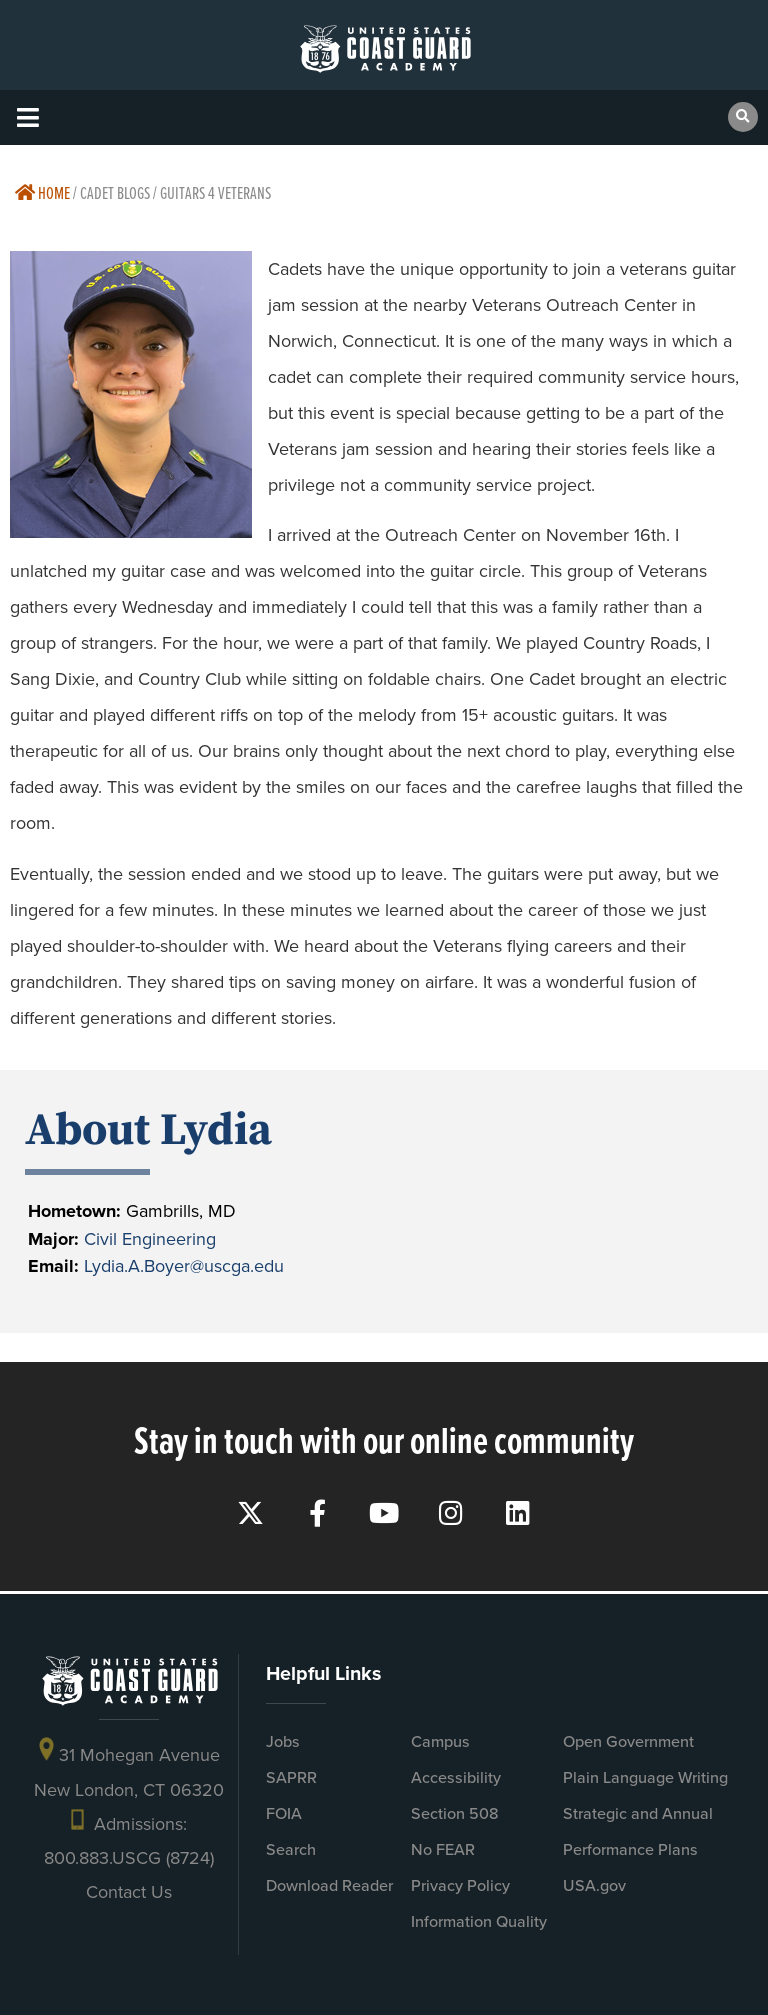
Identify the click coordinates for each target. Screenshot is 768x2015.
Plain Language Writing (645, 1777)
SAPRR (291, 1777)
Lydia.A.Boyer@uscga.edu (184, 1266)
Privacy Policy (460, 1885)
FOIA (284, 1813)
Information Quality (479, 1921)
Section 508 (455, 1813)
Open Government (628, 1741)
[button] (27, 117)
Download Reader (329, 1885)
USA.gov (594, 1885)
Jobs (283, 1741)
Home (42, 192)
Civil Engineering (150, 1239)
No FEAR (443, 1849)
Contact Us (129, 1892)
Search (291, 1849)
